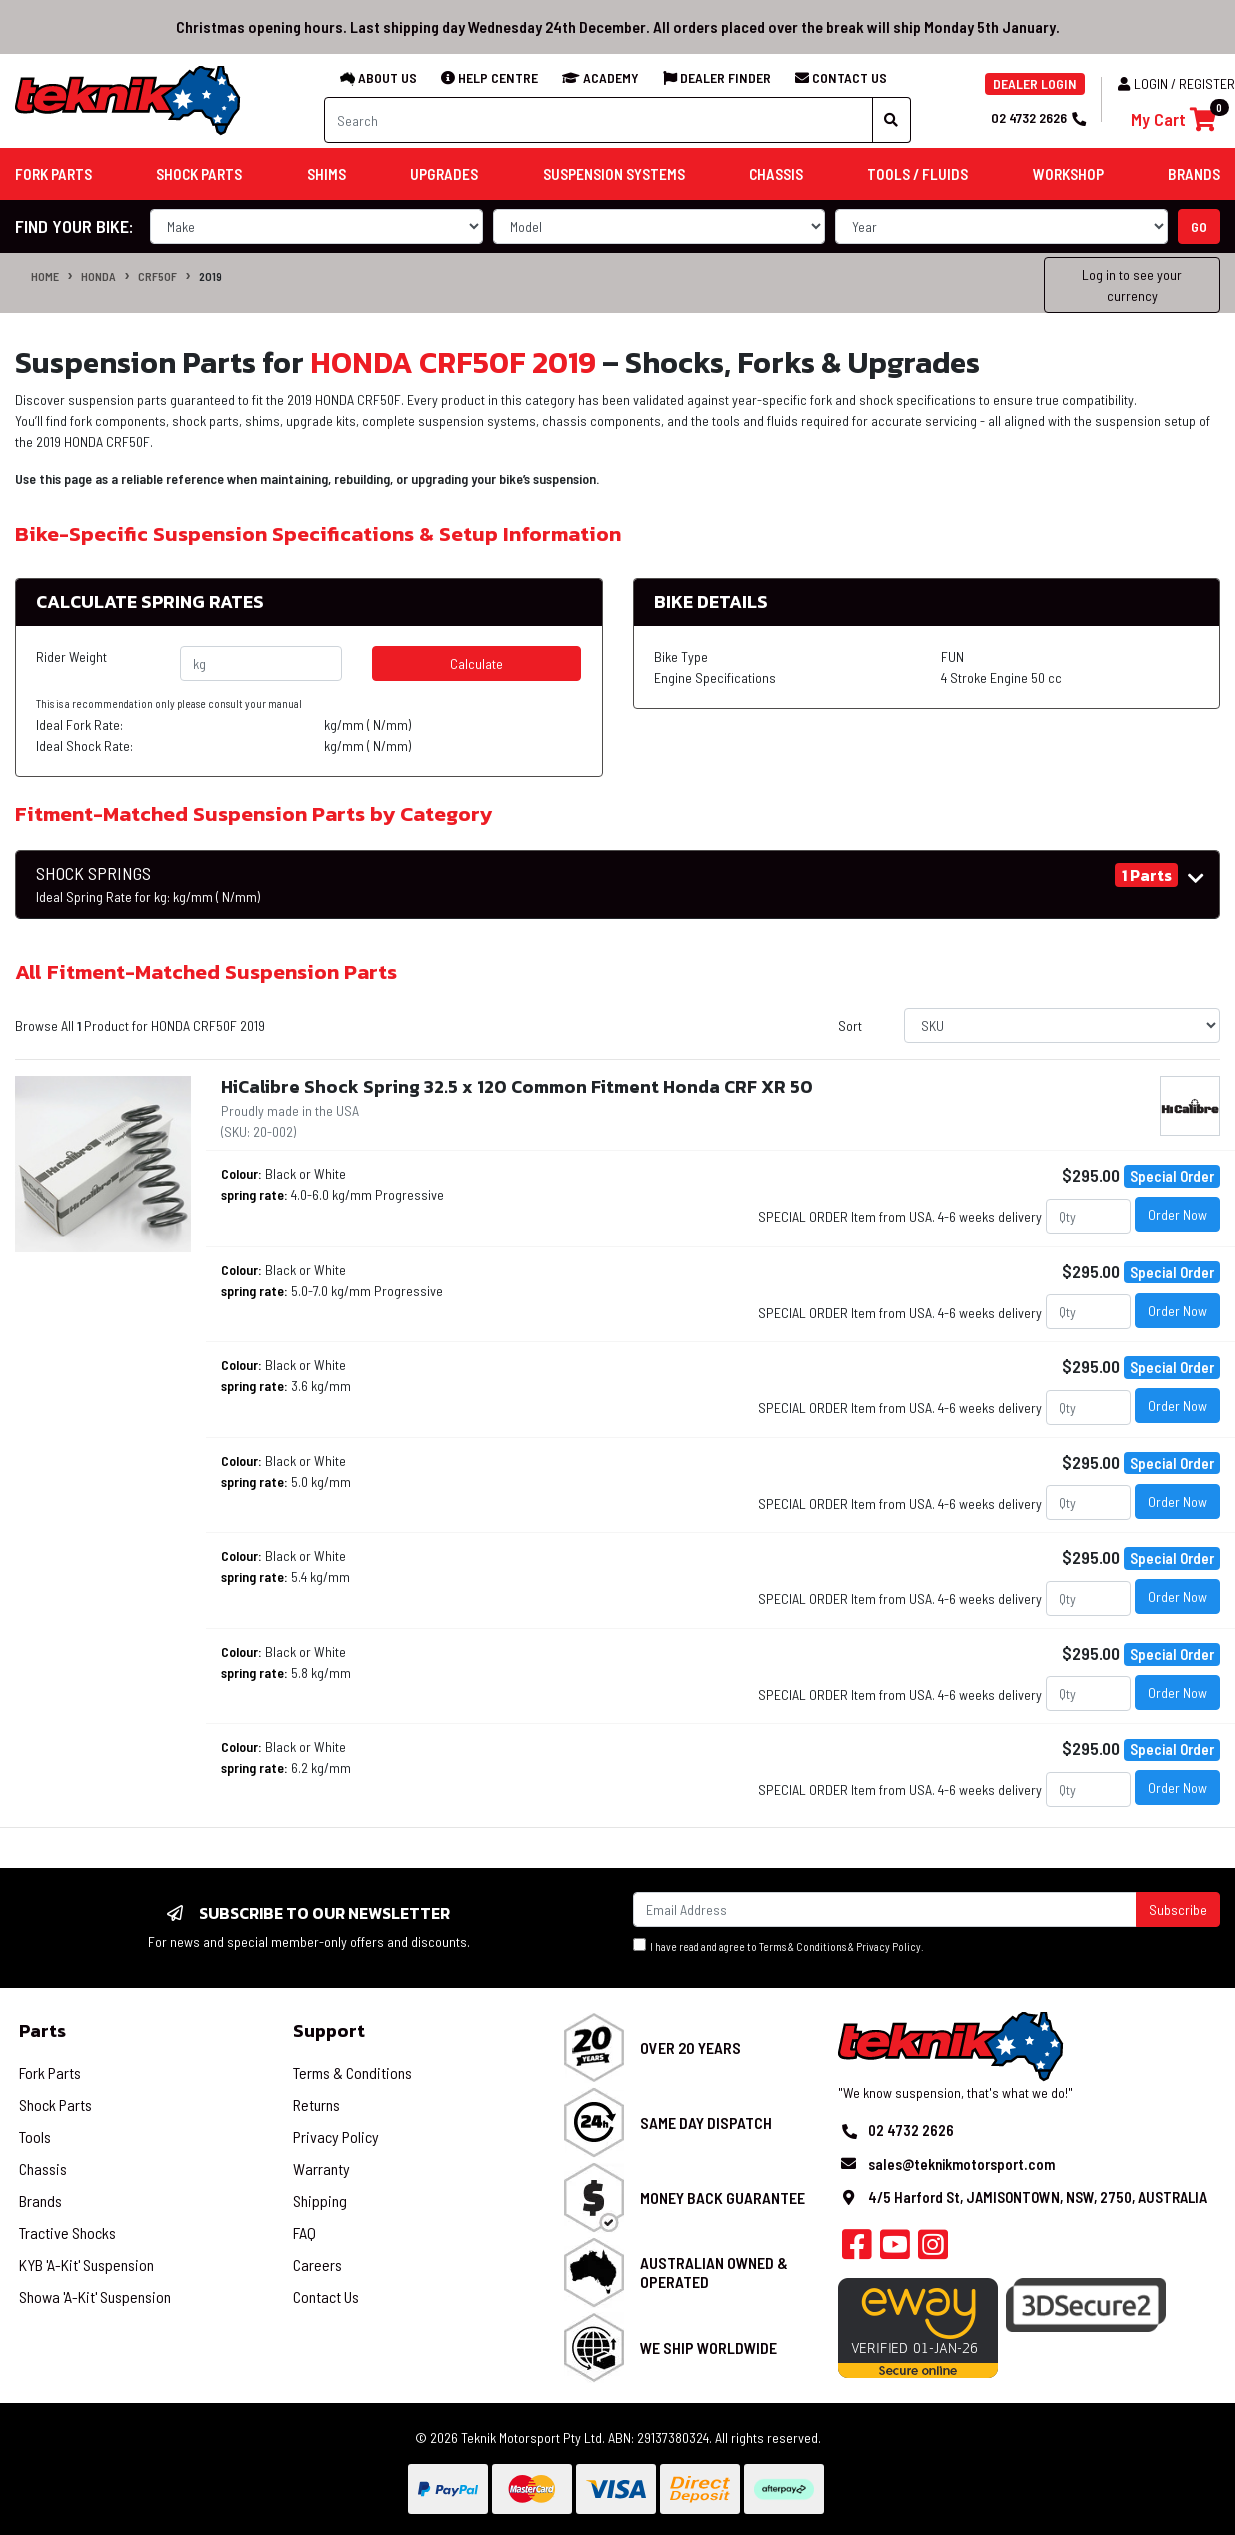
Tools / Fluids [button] (917, 174)
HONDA (98, 276)
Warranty (321, 2168)
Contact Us (326, 2296)
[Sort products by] (1062, 1025)
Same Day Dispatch (706, 2122)
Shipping (320, 2200)
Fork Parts (50, 2072)
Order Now (1177, 1214)
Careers (317, 2264)
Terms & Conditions (802, 1946)
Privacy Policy (888, 1946)
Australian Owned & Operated (714, 2272)
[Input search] (599, 120)
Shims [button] (326, 174)
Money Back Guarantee (722, 2197)
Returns (316, 2104)
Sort (850, 1025)
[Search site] (891, 120)
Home (45, 276)
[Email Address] (885, 1909)
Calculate (476, 663)
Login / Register (1176, 83)
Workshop (1068, 174)
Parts (42, 2030)
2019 (210, 276)
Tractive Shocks (67, 2232)
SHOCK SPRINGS (148, 884)
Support (329, 2030)
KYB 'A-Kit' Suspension (86, 2264)
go (1199, 226)
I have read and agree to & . (778, 1945)
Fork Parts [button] (53, 174)
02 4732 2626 (1038, 117)
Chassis (43, 2168)
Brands (40, 2200)
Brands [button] (1194, 174)
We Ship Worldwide (708, 2347)
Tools (35, 2136)
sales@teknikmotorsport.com (961, 2164)
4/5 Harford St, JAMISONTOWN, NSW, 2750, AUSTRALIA (1037, 2197)
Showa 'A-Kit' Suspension (95, 2296)
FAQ (304, 2232)
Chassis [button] (776, 174)
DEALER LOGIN (1035, 83)
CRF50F (157, 276)
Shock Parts (55, 2104)
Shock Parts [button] (199, 174)
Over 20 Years (690, 2047)
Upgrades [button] (444, 174)
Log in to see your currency (1132, 285)
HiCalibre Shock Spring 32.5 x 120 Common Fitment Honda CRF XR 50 (517, 1086)
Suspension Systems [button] (614, 174)
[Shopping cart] (1173, 119)
